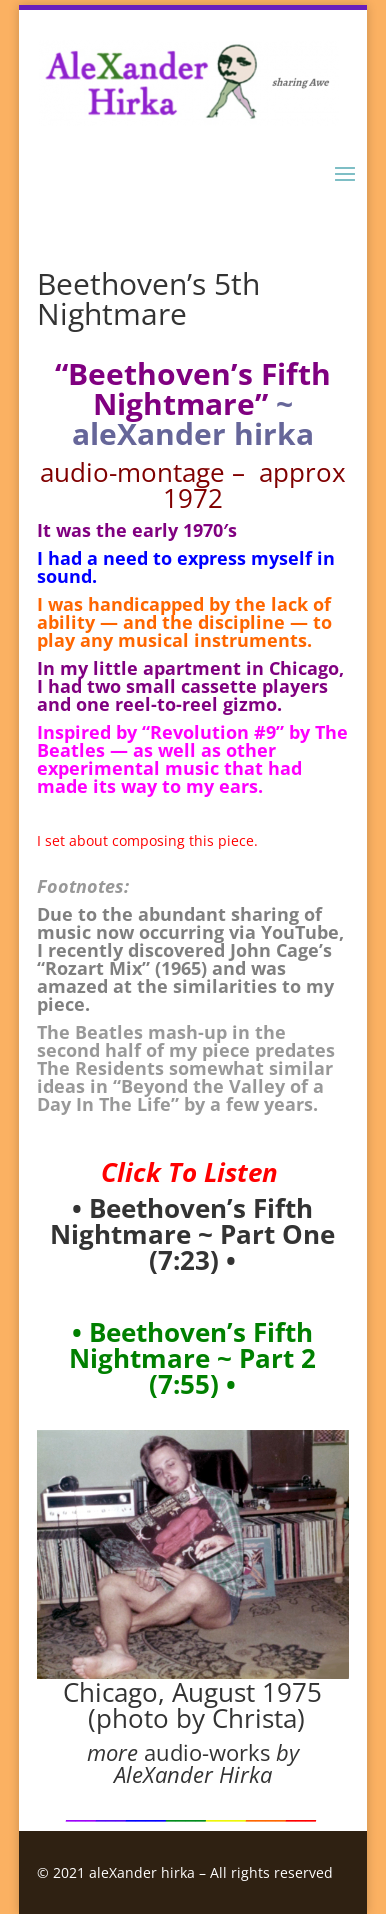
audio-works (207, 1752)
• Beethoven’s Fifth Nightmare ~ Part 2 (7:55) (192, 1358)
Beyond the (175, 1086)
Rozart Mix (93, 968)
